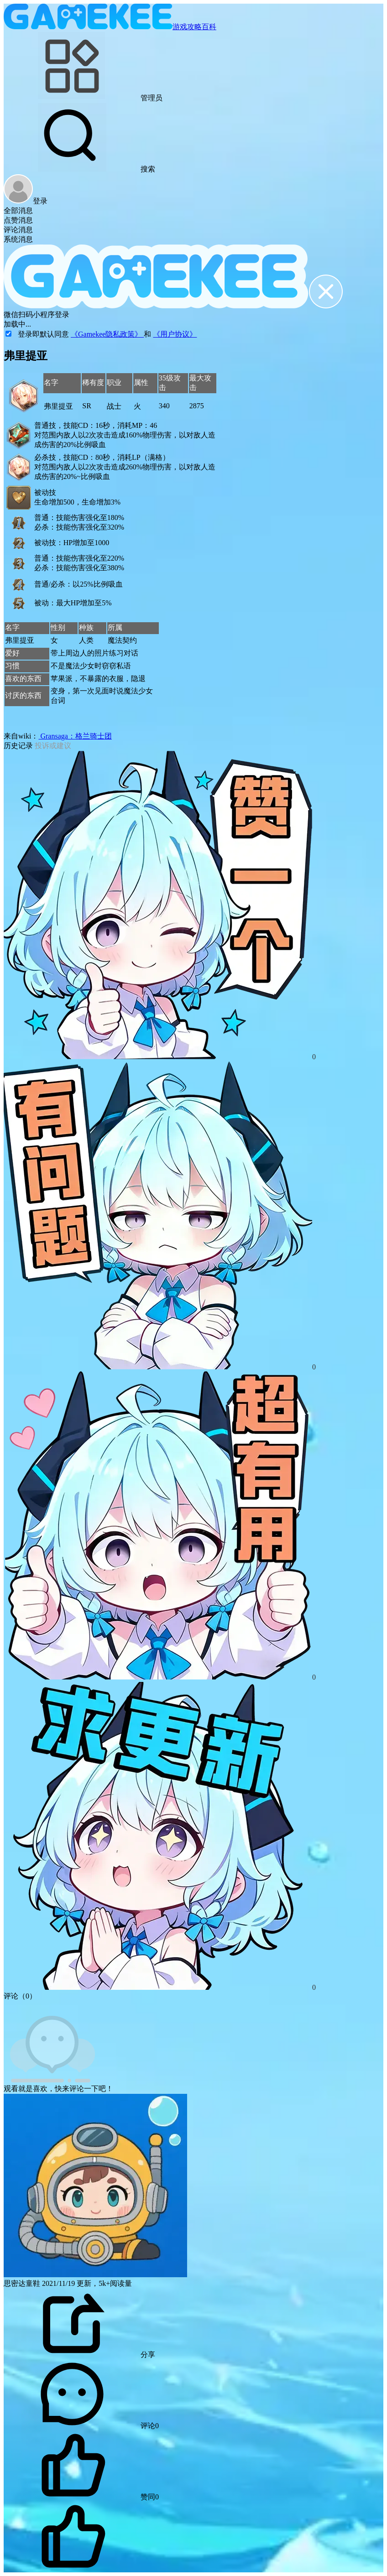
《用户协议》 (175, 334)
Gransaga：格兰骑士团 (74, 736)
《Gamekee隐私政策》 (107, 334)
